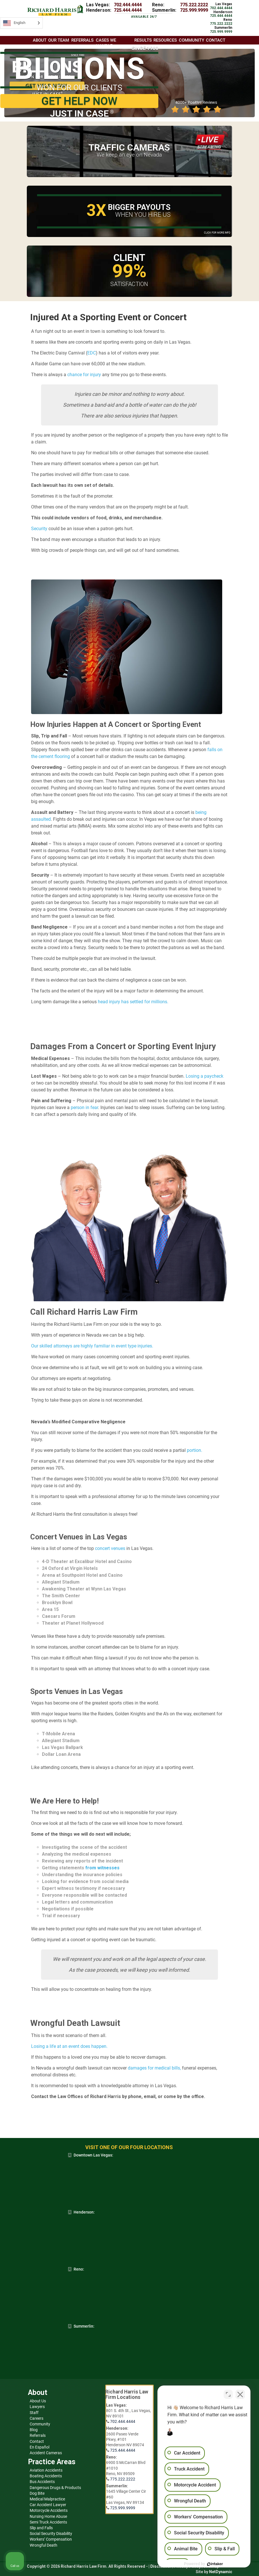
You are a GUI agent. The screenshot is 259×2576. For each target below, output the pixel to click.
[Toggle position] (228, 2393)
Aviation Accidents (46, 2470)
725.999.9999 (194, 10)
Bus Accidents (42, 2481)
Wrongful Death (43, 2545)
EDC (91, 353)
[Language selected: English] (21, 23)
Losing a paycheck (204, 1076)
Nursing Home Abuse (48, 2516)
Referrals (38, 2435)
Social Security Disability (51, 2533)
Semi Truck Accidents (48, 2522)
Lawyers (37, 2406)
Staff (34, 2412)
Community (40, 2424)
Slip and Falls (41, 2528)
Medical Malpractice (47, 2499)
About (39, 40)
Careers (36, 2418)
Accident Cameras (46, 2453)
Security (39, 528)
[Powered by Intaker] (210, 2564)
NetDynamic (220, 2571)
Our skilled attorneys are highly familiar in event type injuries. (92, 1346)
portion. (194, 1450)
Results (143, 40)
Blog (34, 2429)
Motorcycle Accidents (49, 2510)
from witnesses (102, 1867)
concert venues (110, 1548)
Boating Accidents (46, 2476)
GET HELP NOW (79, 101)
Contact (37, 2441)
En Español (39, 2447)
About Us (38, 2401)
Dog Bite (37, 2493)
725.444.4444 (128, 10)
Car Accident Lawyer (48, 2504)
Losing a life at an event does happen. (69, 2046)
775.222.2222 (194, 4)
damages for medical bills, (154, 2068)
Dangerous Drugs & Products (55, 2487)
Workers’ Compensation (51, 2539)
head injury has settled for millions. (132, 1001)
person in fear (84, 1107)
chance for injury (83, 374)
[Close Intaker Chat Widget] (240, 2393)
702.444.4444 (128, 4)
